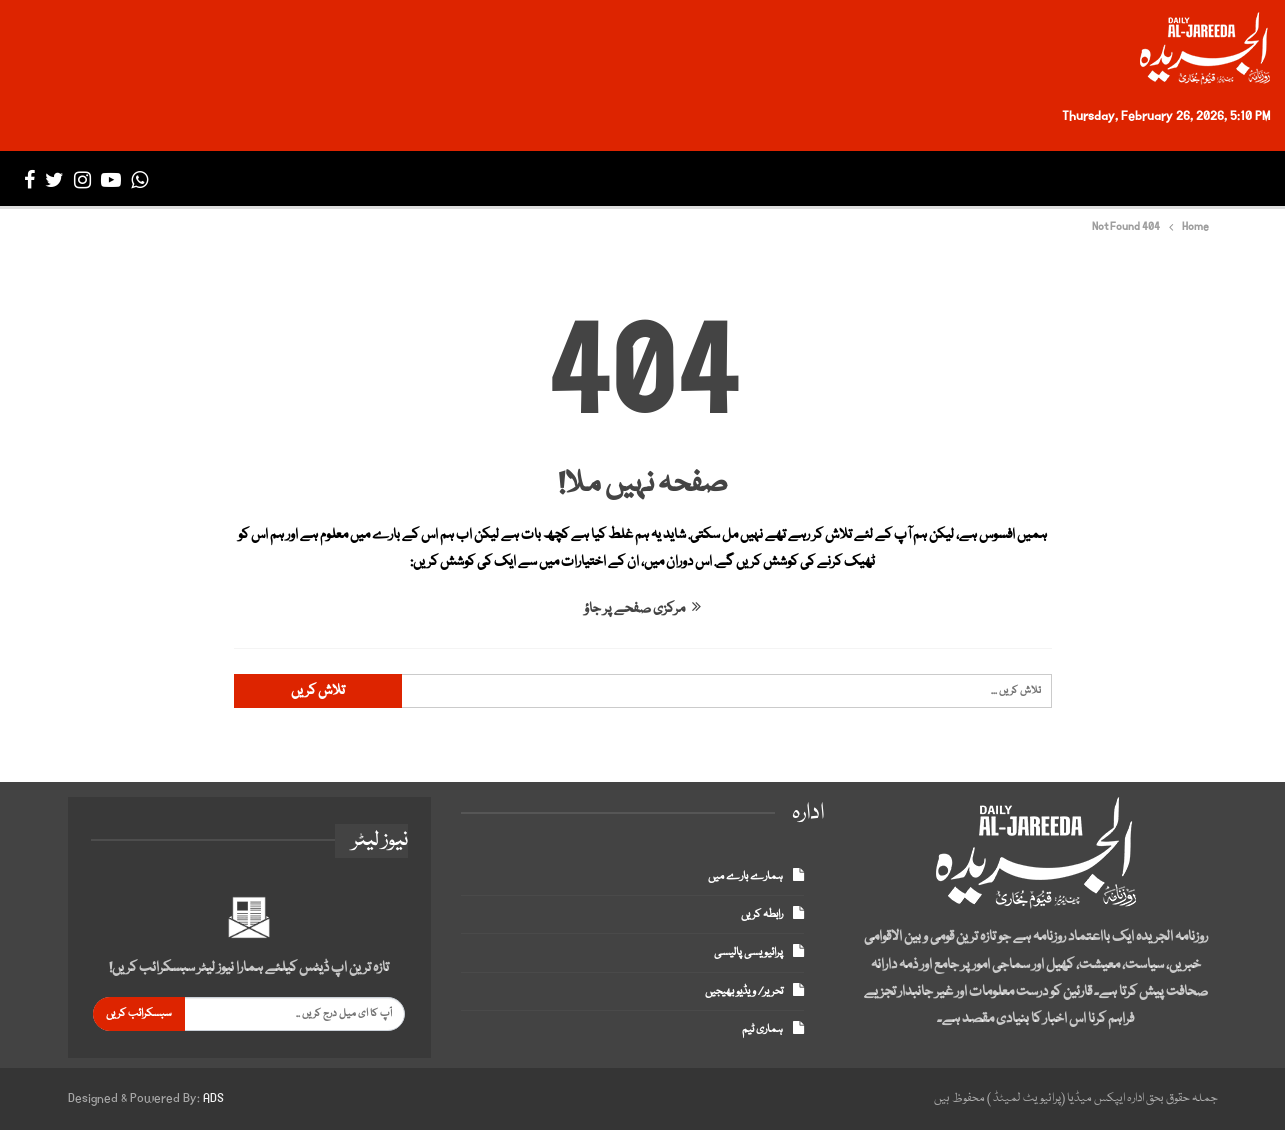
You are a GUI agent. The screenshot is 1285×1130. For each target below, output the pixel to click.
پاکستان (1050, 179)
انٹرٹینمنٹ (707, 179)
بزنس (871, 179)
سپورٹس (799, 179)
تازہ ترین (1130, 179)
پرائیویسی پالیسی (748, 952)
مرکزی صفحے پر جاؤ (642, 609)
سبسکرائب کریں (139, 1013)
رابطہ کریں (762, 914)
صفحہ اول (1217, 179)
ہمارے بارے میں (745, 876)
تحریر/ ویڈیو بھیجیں (744, 991)
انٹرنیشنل (949, 179)
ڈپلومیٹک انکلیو (587, 179)
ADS (213, 1098)
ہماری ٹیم (762, 1029)
